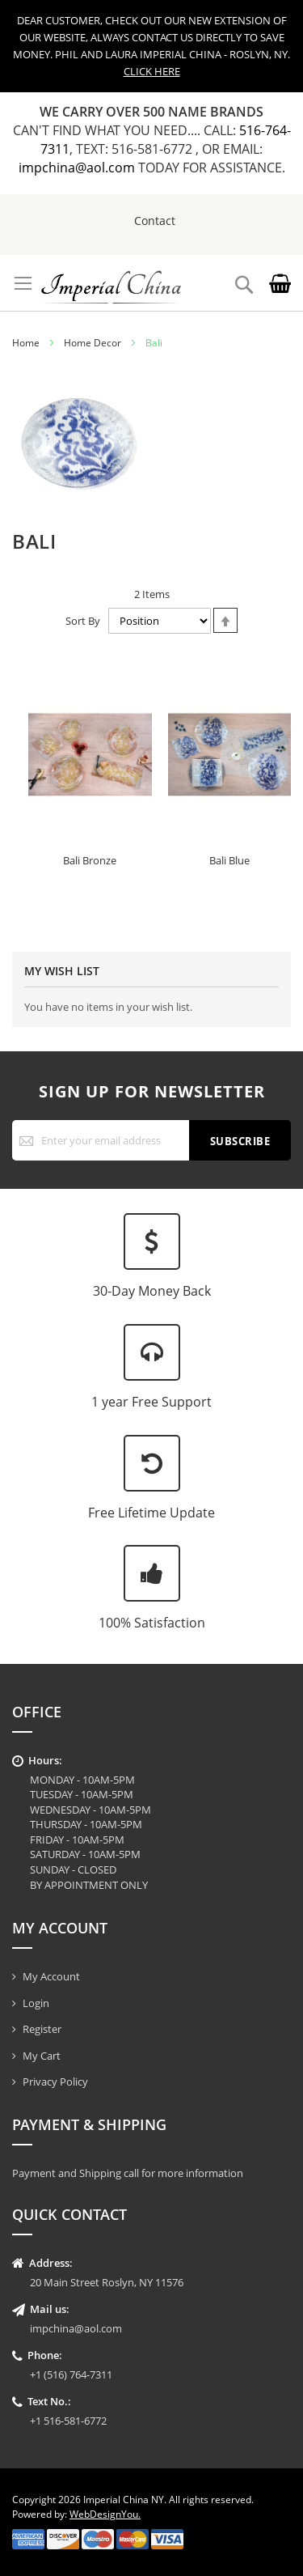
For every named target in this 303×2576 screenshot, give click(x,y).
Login (36, 2003)
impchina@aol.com (78, 167)
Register (42, 2029)
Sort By (82, 620)
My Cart (42, 2055)
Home (26, 343)
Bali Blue (229, 860)
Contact (154, 220)
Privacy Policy (55, 2081)
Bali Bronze (89, 860)
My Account (51, 1976)
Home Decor (92, 343)
